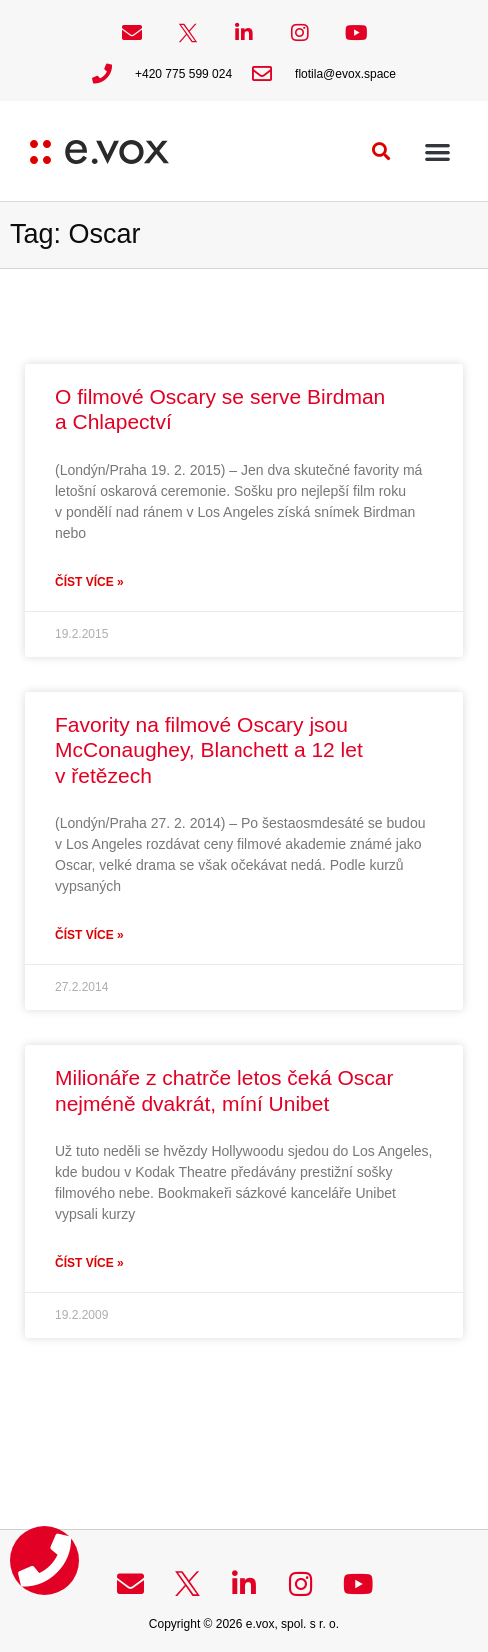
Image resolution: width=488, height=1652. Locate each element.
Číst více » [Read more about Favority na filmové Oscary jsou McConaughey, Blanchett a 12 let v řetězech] (89, 935)
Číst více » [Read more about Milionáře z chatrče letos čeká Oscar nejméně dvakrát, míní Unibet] (89, 1263)
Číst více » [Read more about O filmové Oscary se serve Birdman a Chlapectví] (89, 582)
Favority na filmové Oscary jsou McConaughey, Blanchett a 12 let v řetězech (209, 749)
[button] (381, 151)
